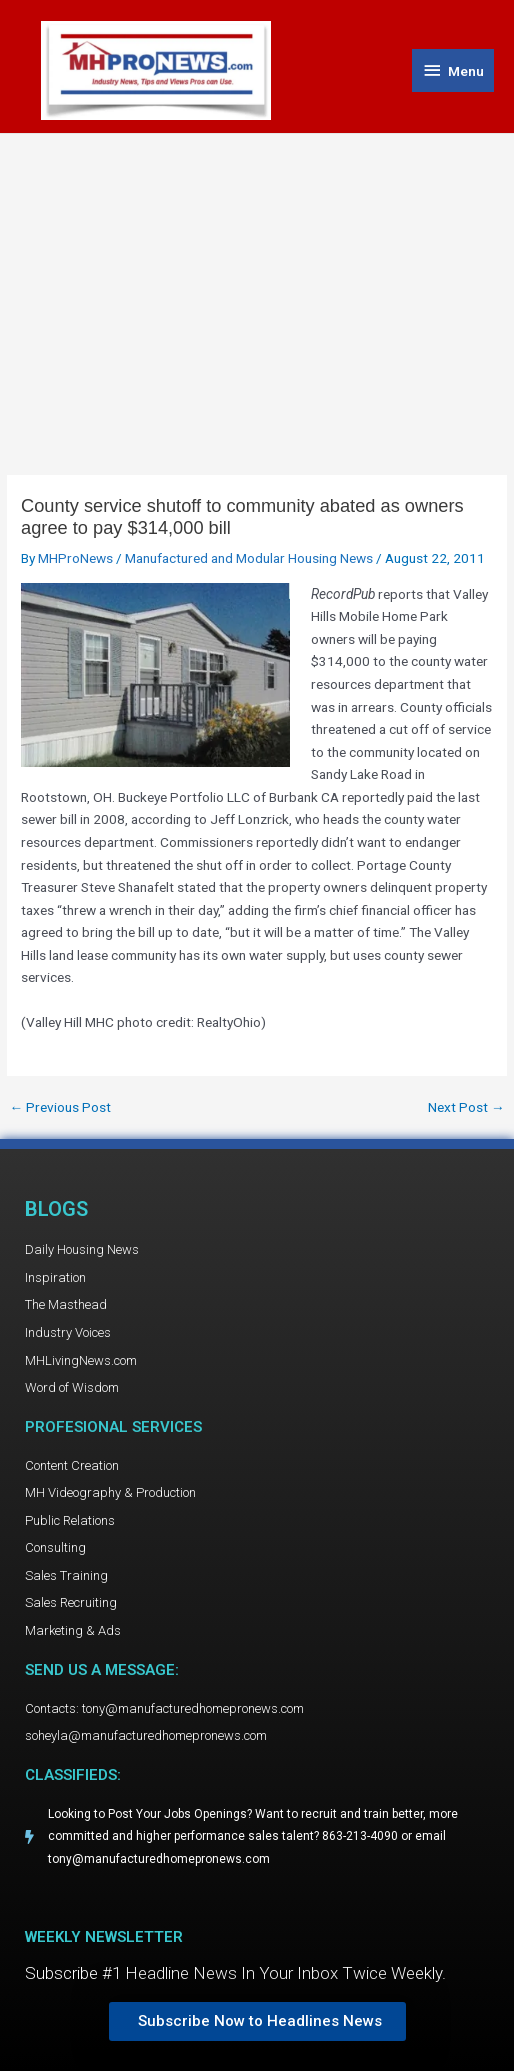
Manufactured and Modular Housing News (249, 558)
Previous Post (60, 1108)
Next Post (466, 1108)
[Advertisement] (257, 284)
